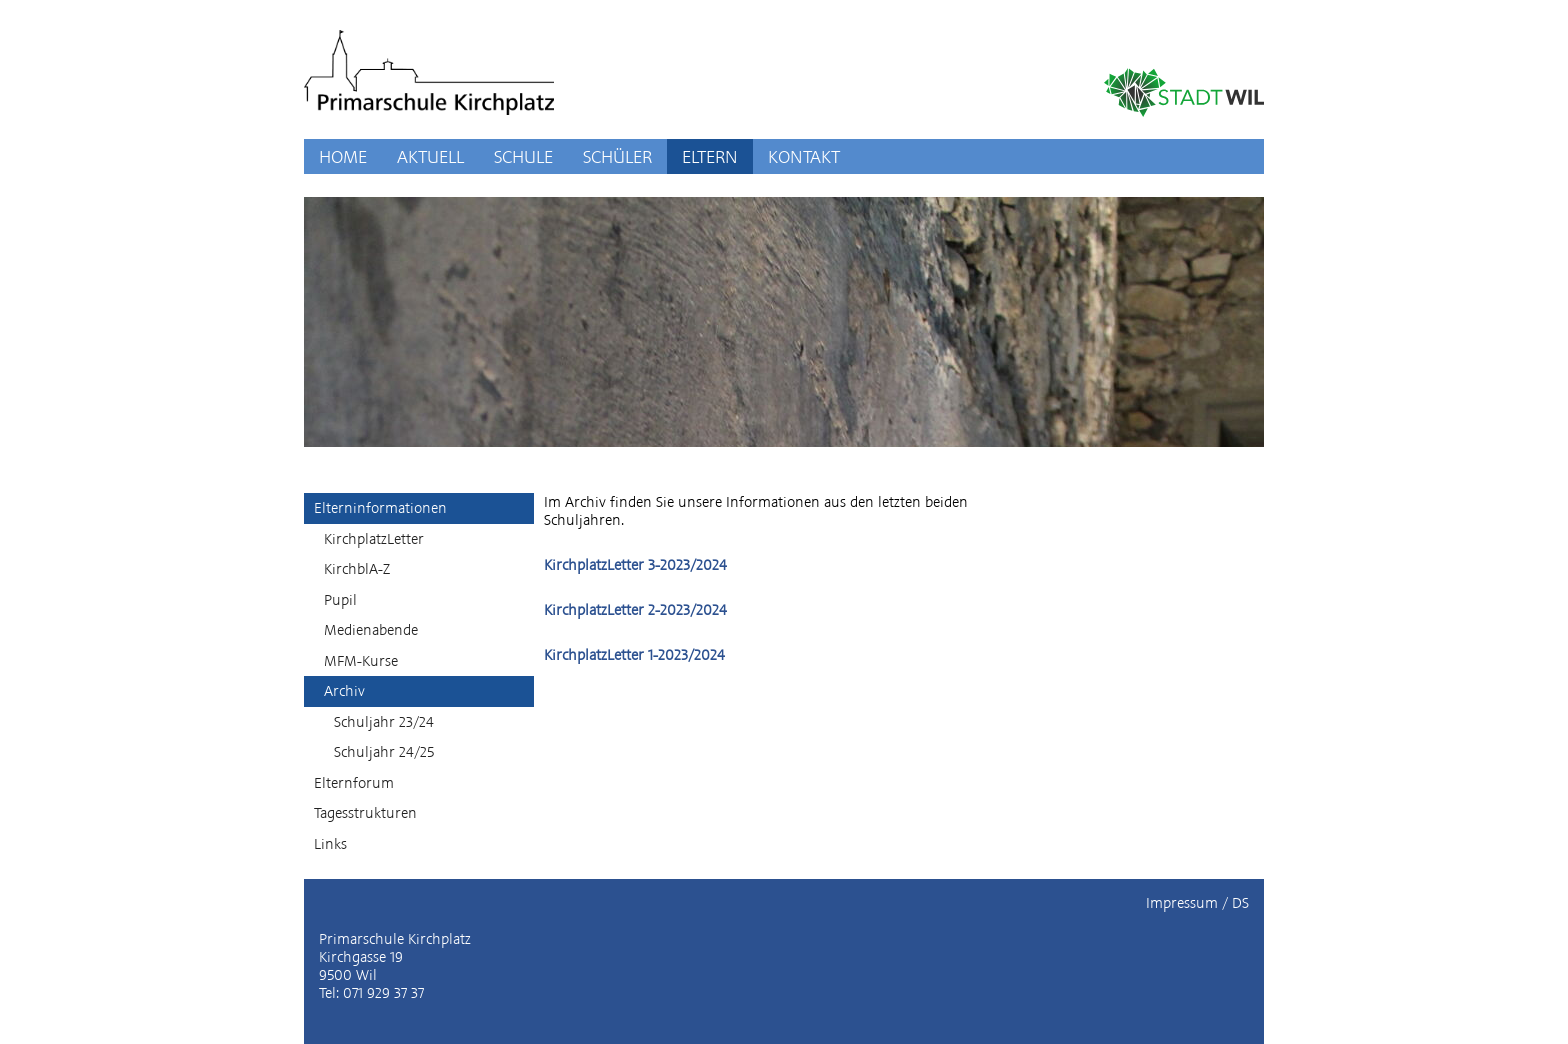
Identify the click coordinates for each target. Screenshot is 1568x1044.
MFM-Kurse (361, 661)
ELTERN (710, 156)
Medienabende (371, 630)
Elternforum (354, 783)
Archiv (344, 691)
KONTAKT (804, 156)
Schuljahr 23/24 (384, 722)
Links (330, 844)
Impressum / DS (1197, 903)
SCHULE (523, 156)
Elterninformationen (380, 508)
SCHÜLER (617, 156)
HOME (343, 156)
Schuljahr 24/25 (384, 752)
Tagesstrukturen (365, 813)
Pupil (340, 600)
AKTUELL (430, 156)
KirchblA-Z (357, 569)
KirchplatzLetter (374, 539)
